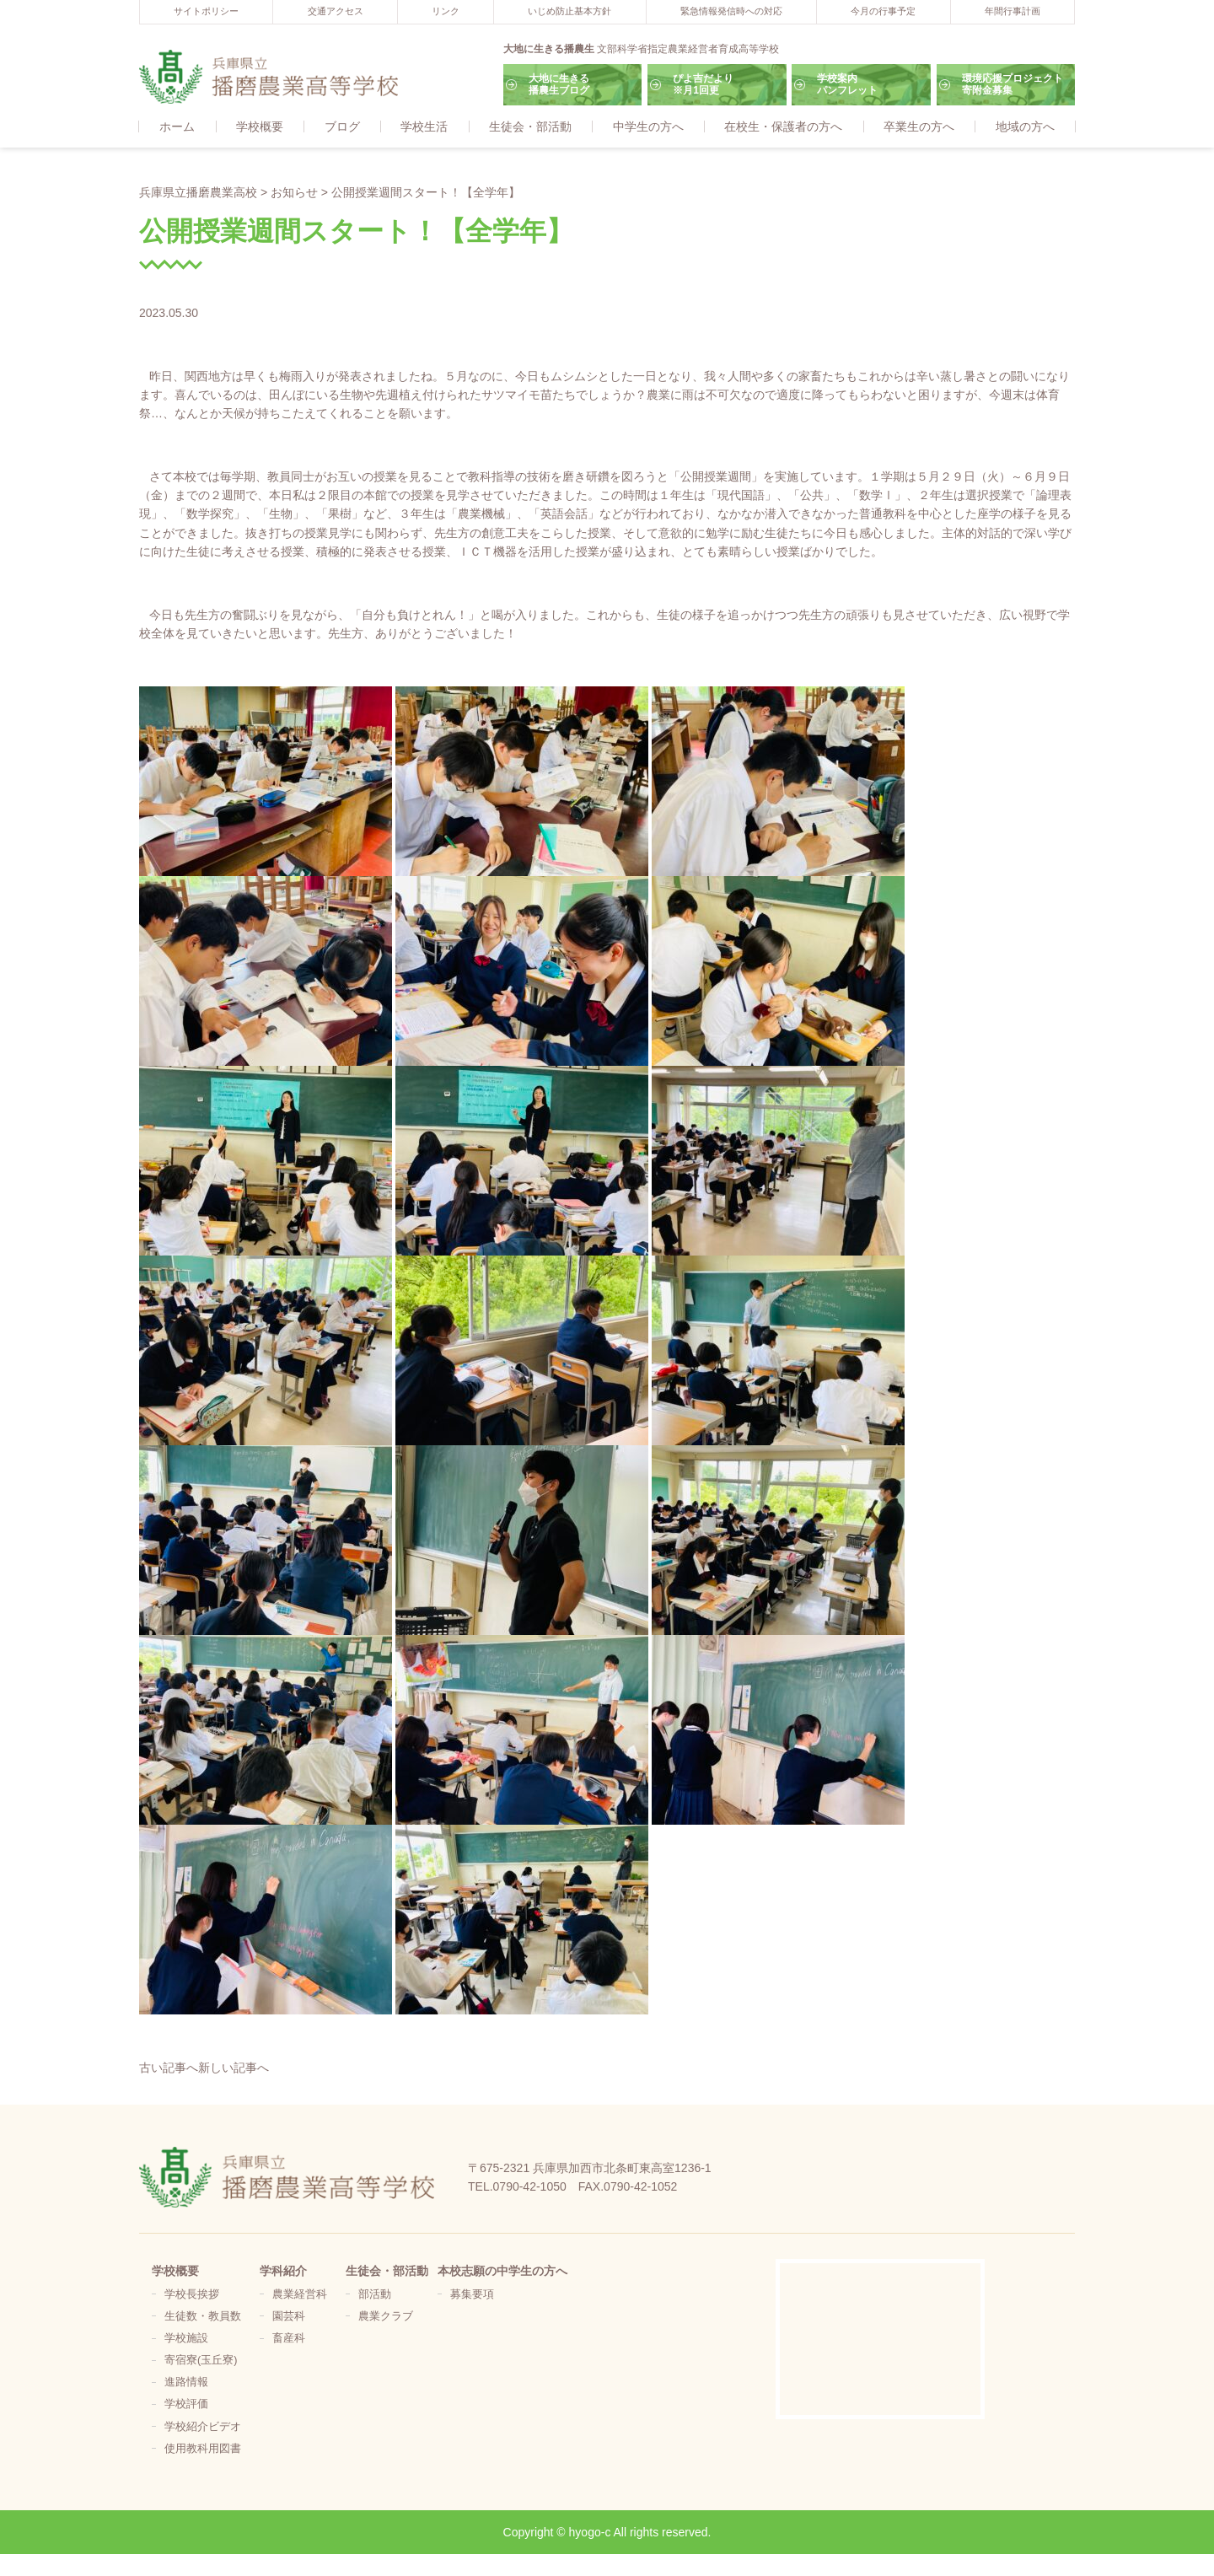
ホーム (177, 127)
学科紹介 (283, 2271)
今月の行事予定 (883, 11)
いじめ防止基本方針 (569, 11)
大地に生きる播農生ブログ (559, 84)
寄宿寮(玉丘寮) (200, 2361)
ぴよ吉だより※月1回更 (703, 84)
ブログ (342, 127)
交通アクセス (335, 11)
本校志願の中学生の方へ (502, 2271)
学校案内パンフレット (847, 84)
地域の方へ (1025, 127)
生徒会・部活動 (530, 127)
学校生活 (424, 127)
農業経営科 (299, 2295)
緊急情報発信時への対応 (731, 11)
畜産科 (288, 2339)
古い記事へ (168, 2068)
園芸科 (288, 2317)
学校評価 (186, 2405)
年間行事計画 (1012, 11)
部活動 (374, 2295)
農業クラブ (385, 2317)
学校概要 (259, 127)
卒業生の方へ (919, 127)
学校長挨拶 (191, 2295)
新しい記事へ (233, 2068)
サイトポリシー (206, 11)
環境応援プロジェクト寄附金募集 (1012, 84)
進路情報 (186, 2383)
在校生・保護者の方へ (783, 127)
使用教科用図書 (202, 2449)
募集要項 (472, 2295)
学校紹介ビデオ (202, 2427)
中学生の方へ (648, 127)
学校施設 (186, 2339)
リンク (445, 11)
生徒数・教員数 (202, 2317)
